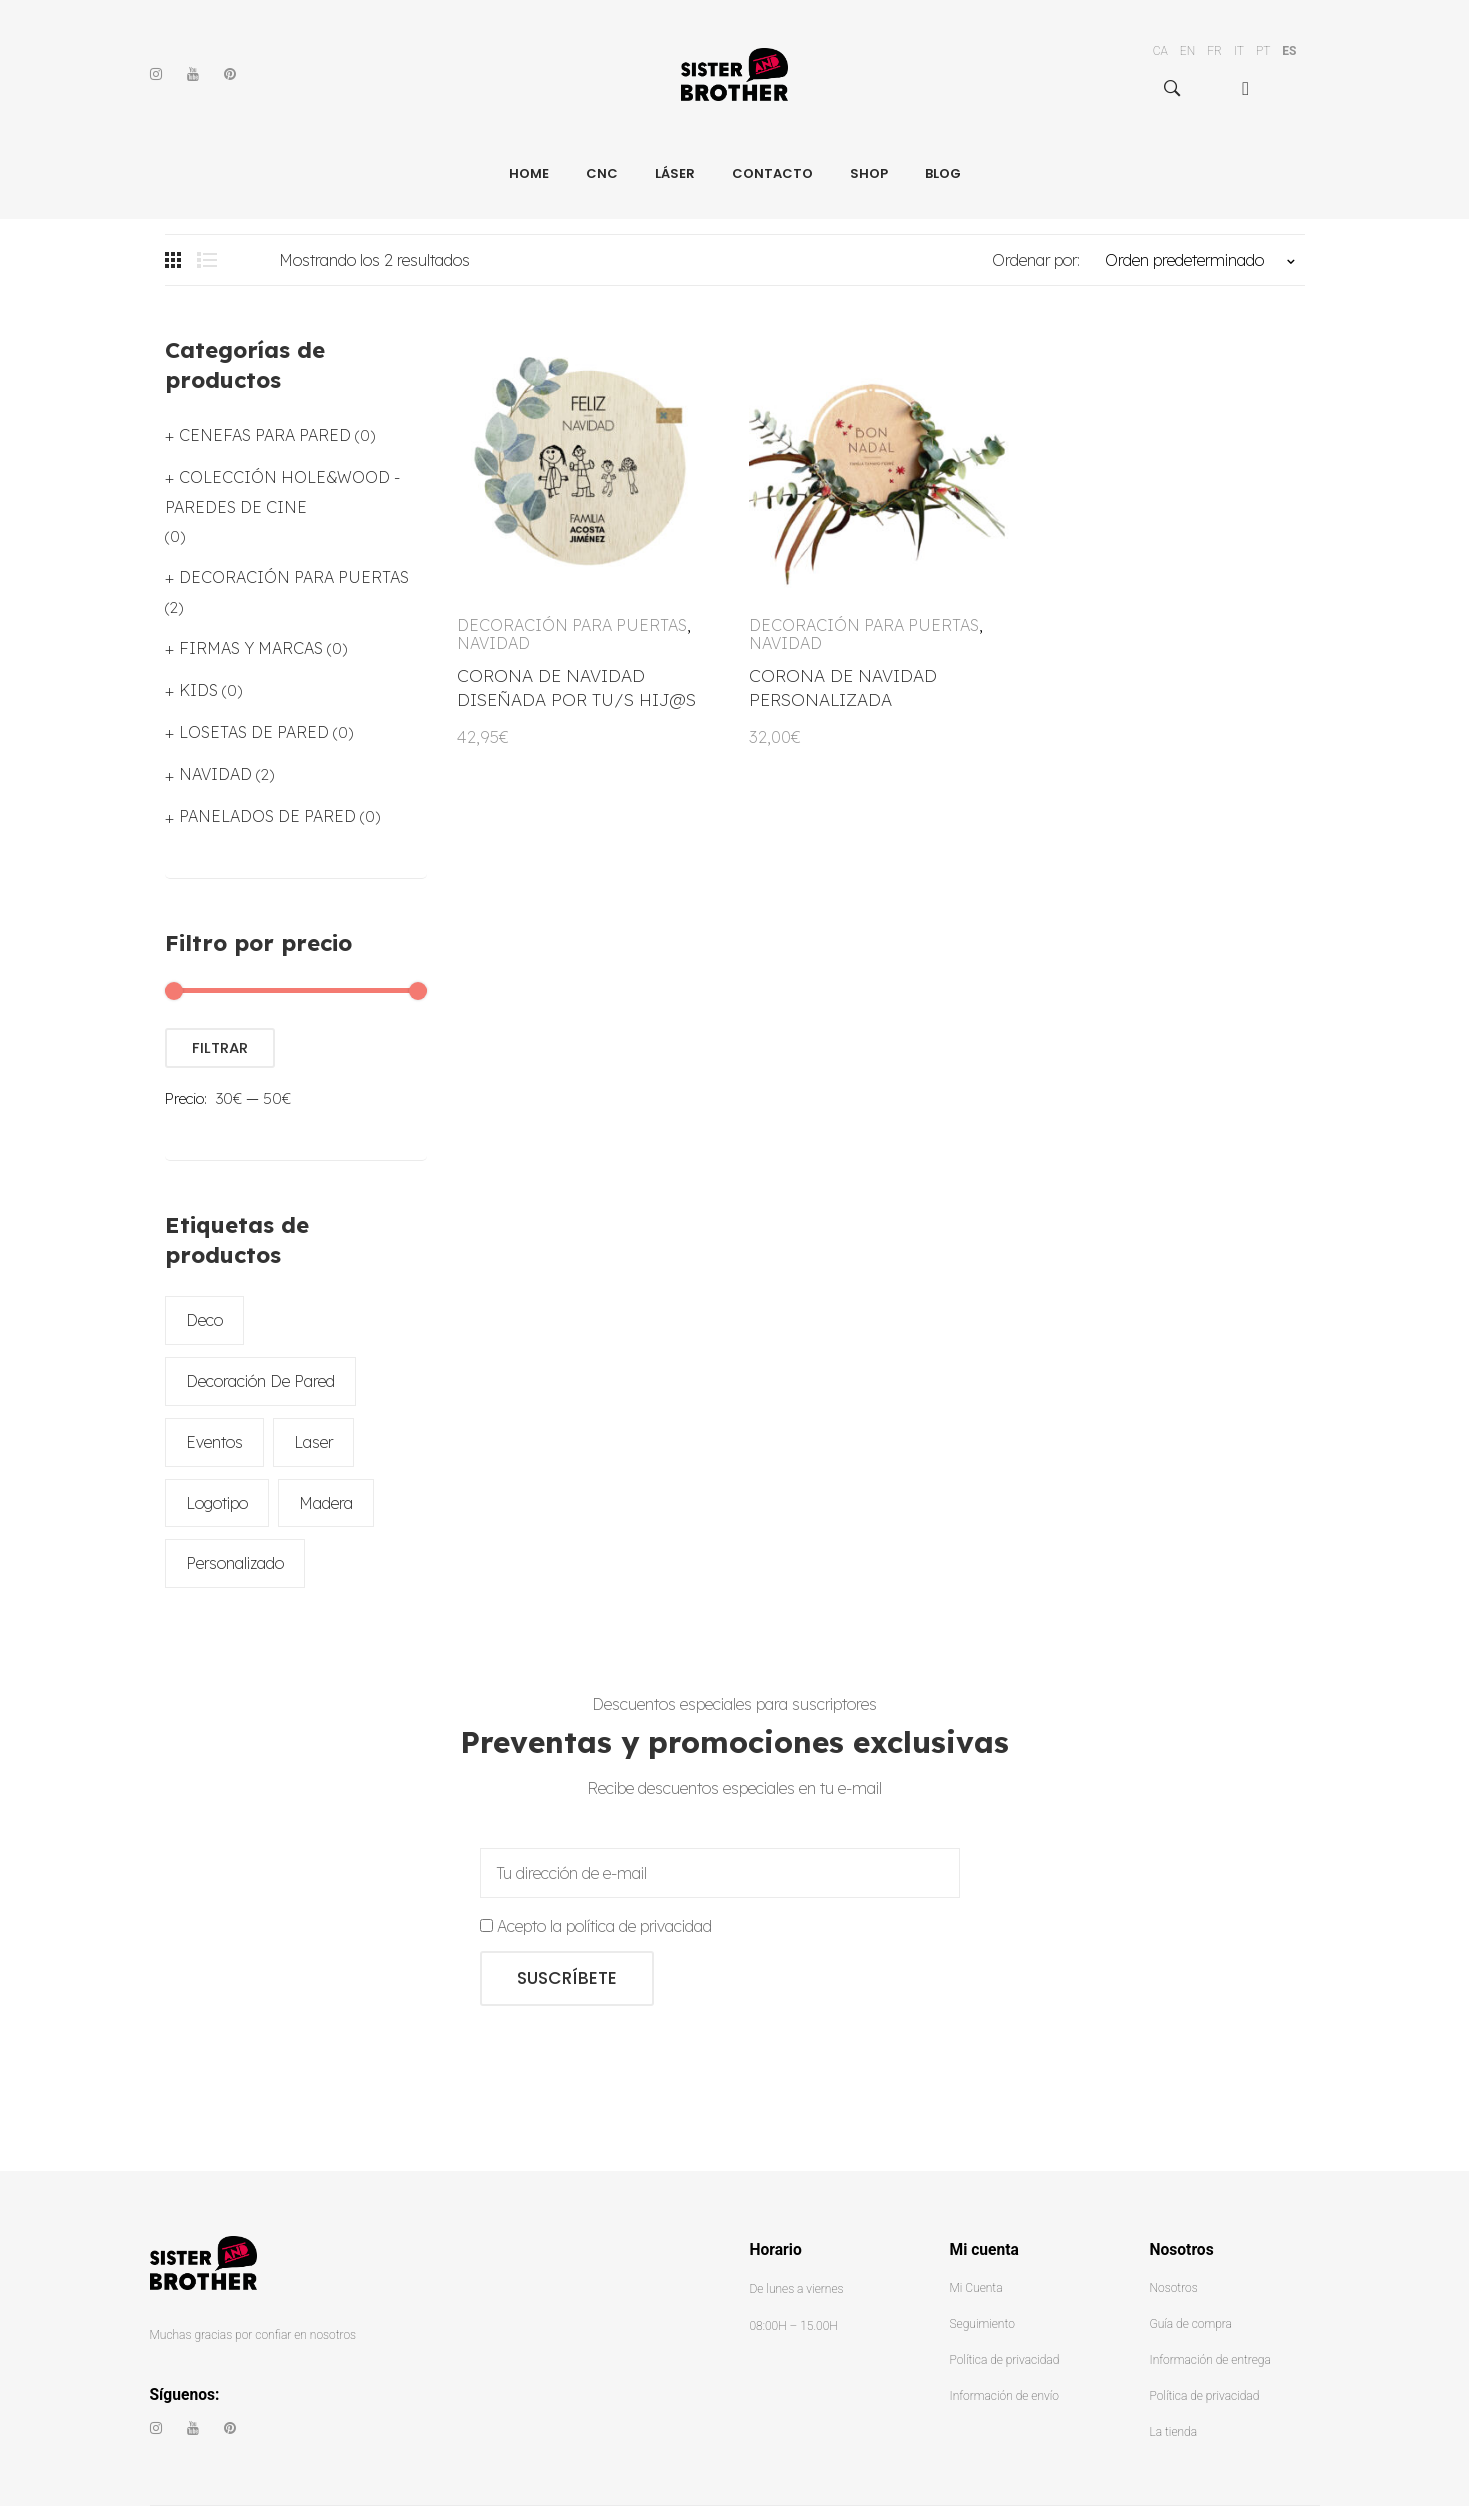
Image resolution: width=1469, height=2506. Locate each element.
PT (1263, 51)
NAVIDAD (493, 643)
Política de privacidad (1005, 2360)
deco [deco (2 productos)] (204, 1320)
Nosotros (1174, 2288)
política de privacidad (639, 1926)
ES (1289, 51)
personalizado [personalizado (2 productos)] (235, 1563)
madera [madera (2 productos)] (326, 1503)
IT (1239, 51)
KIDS (198, 690)
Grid (175, 260)
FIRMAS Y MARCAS (251, 648)
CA (1160, 51)
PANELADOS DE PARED (267, 816)
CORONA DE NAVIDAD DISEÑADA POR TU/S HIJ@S (576, 687)
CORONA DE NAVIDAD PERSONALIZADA (843, 687)
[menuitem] (1254, 89)
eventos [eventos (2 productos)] (214, 1442)
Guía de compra (1191, 2324)
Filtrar (220, 1047)
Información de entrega (1210, 2360)
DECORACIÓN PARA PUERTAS (572, 625)
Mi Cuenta (976, 2288)
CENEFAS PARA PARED (265, 435)
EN (1187, 51)
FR (1214, 51)
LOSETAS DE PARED (254, 732)
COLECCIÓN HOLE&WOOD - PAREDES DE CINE (282, 492)
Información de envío (1004, 2396)
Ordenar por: (1036, 260)
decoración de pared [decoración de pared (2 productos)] (260, 1381)
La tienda (1174, 2432)
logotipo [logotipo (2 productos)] (217, 1503)
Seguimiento (982, 2324)
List (207, 260)
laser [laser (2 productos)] (313, 1442)
